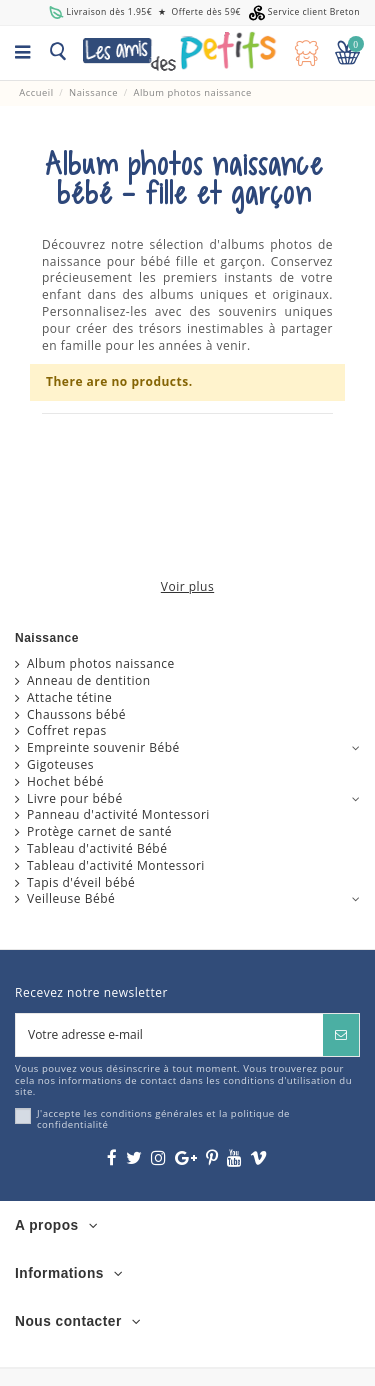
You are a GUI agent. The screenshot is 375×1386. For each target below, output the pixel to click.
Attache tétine (69, 698)
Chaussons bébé (76, 715)
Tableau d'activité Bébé (97, 849)
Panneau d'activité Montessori (118, 815)
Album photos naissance (101, 664)
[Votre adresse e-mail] (169, 1035)
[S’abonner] (341, 1035)
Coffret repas (67, 731)
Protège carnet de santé (99, 832)
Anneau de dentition (89, 681)
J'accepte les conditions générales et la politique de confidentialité (163, 1119)
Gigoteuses (60, 765)
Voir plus (187, 587)
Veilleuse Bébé (71, 899)
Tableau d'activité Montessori (116, 866)
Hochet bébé (65, 782)
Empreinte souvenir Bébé (103, 748)
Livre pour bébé (75, 799)
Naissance (47, 638)
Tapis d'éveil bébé (81, 883)
